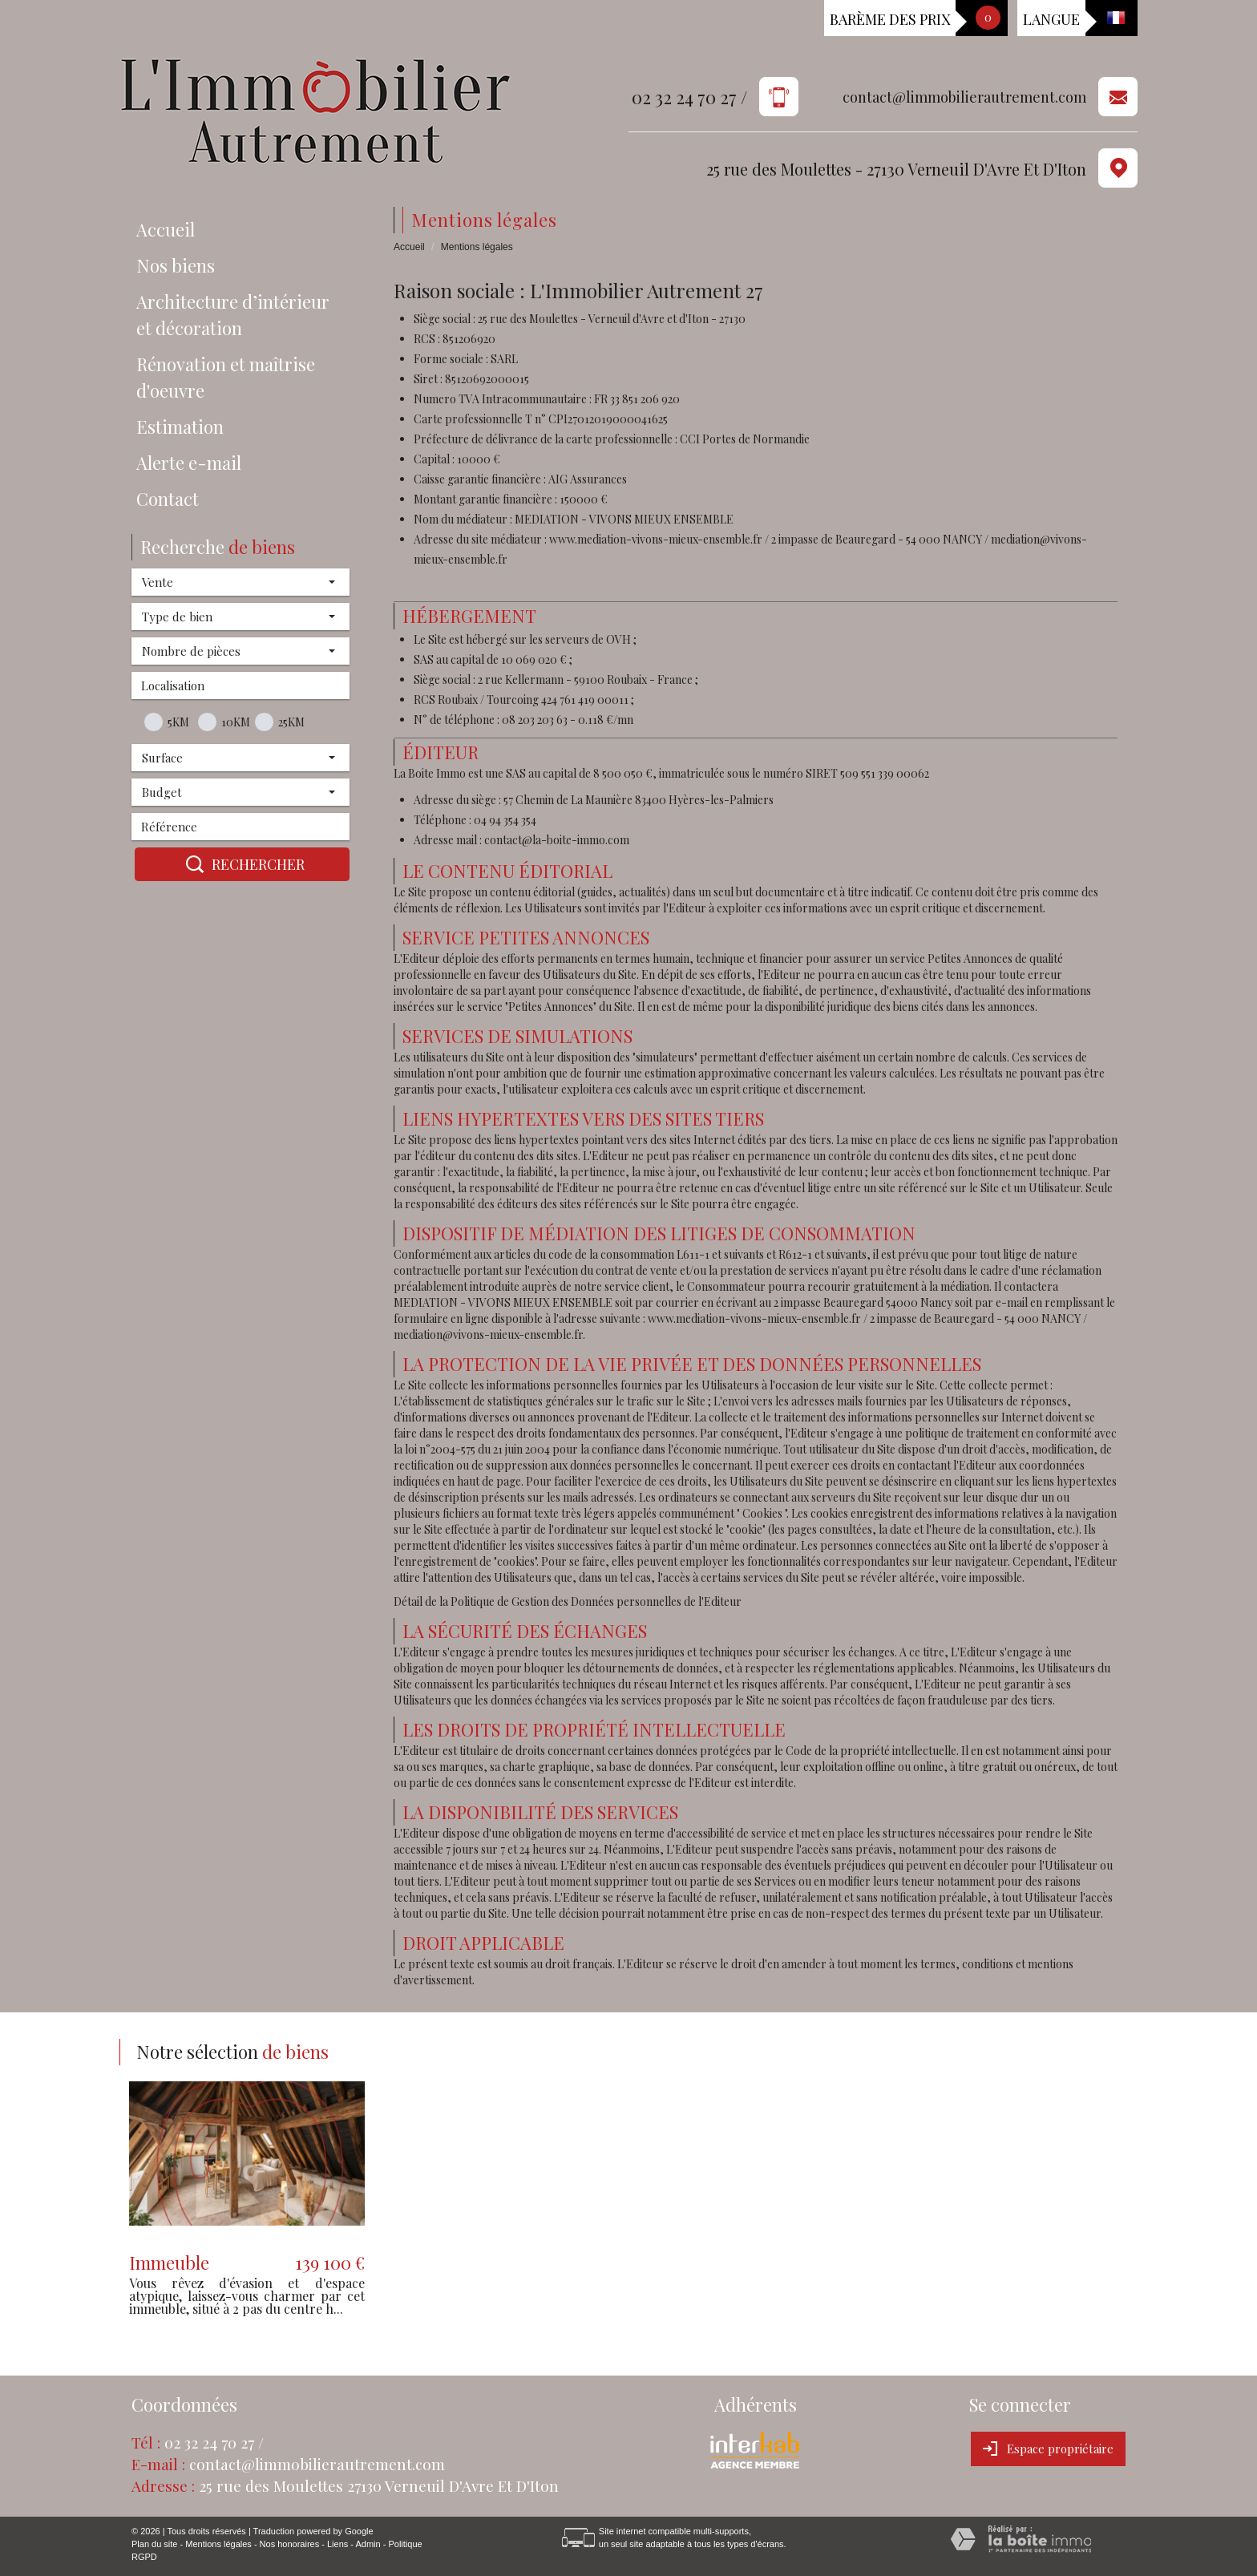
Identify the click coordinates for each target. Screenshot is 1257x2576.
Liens (337, 2544)
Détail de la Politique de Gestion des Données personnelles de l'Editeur (568, 1601)
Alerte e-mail (188, 463)
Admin (367, 2544)
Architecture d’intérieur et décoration (232, 314)
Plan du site (154, 2544)
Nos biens (175, 265)
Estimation (180, 427)
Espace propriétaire (1048, 2449)
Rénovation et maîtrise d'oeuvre (225, 377)
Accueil (165, 229)
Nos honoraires (290, 2544)
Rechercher (242, 864)
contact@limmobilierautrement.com (964, 97)
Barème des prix (890, 19)
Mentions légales (218, 2544)
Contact (167, 499)
